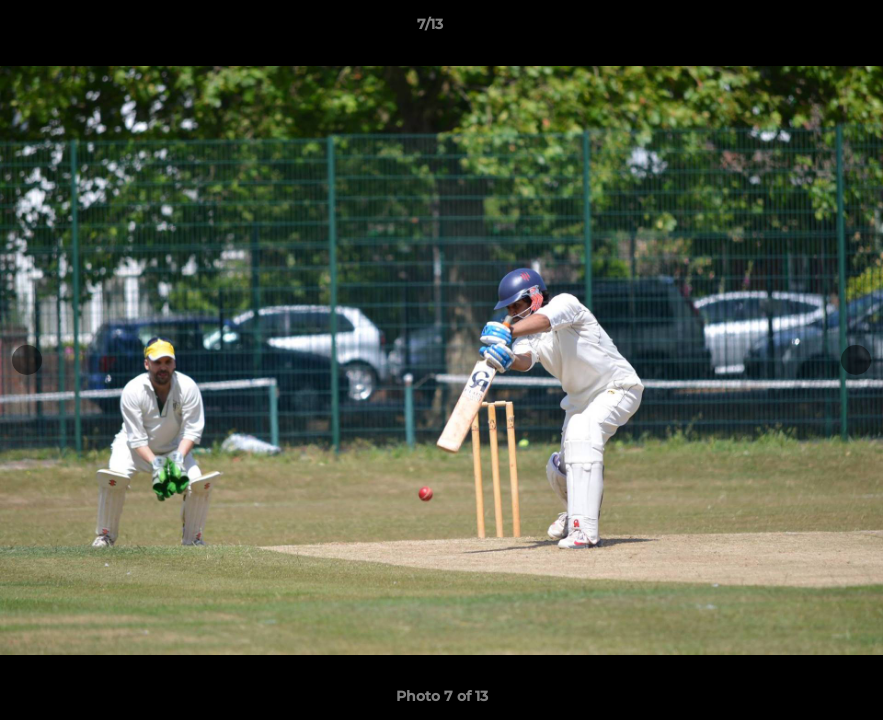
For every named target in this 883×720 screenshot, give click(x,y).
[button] (799, 29)
